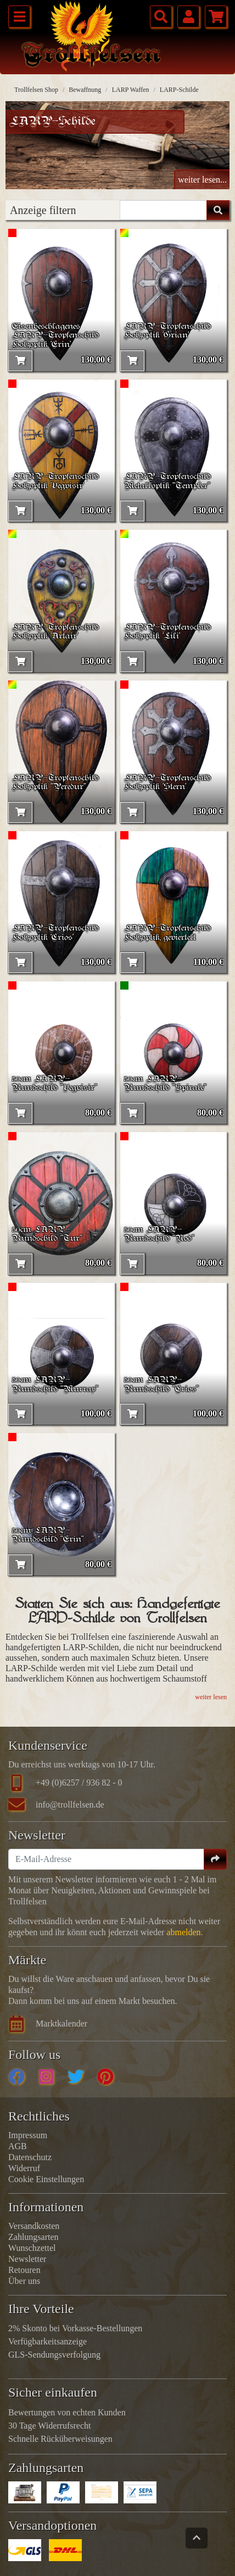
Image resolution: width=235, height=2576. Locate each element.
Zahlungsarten (33, 2237)
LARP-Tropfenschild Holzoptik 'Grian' (167, 331)
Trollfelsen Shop (36, 90)
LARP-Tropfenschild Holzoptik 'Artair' (55, 632)
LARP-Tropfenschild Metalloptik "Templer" (167, 482)
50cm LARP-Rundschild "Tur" (47, 1235)
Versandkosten (33, 2226)
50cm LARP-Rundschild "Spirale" (165, 1084)
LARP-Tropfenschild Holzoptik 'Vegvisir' (55, 482)
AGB (17, 2146)
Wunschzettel (31, 2248)
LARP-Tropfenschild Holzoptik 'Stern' (167, 783)
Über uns (24, 2281)
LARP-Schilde (179, 90)
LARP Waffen (130, 90)
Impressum (27, 2135)
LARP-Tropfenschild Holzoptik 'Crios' (55, 933)
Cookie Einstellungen (46, 2179)
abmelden (183, 1932)
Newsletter (27, 2259)
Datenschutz (30, 2157)
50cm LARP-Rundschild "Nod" (159, 1235)
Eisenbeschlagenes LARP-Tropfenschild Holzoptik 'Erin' (55, 335)
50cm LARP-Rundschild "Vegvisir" (54, 1084)
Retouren (24, 2270)
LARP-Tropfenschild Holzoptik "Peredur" (55, 783)
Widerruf (24, 2168)
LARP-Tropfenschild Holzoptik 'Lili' (167, 632)
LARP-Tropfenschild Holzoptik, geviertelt (167, 933)
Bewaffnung (85, 90)
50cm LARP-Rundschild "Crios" (161, 1385)
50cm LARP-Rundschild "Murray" (55, 1385)
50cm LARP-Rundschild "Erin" (48, 1535)
